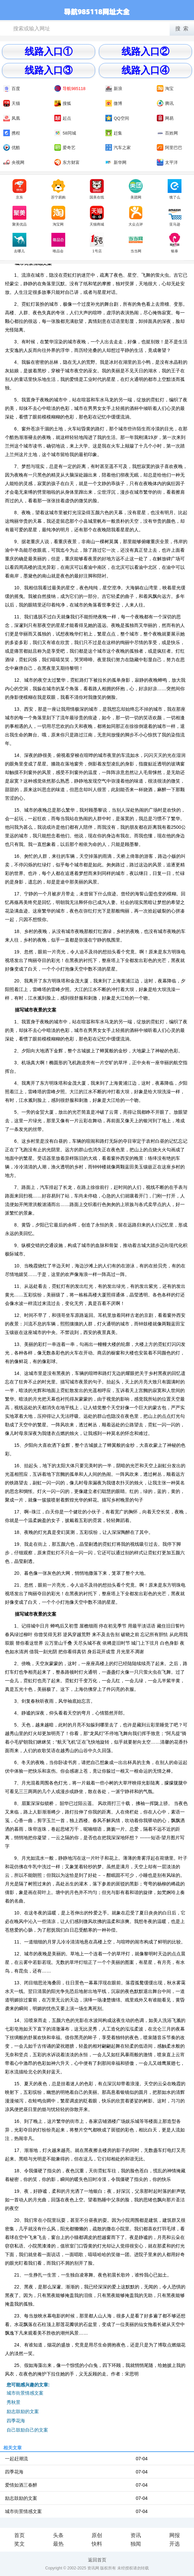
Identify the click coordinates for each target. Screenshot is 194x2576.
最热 (58, 2544)
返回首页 (97, 2559)
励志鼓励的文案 (23, 2411)
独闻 (135, 2544)
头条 (58, 2535)
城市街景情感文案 (25, 2393)
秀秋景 (13, 2402)
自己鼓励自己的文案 (27, 2430)
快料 (97, 2544)
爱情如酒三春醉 (21, 2485)
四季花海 (16, 2420)
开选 (174, 2544)
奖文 (19, 2544)
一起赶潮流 (16, 2458)
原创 (97, 2535)
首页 (19, 2535)
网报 (174, 2535)
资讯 (135, 2535)
